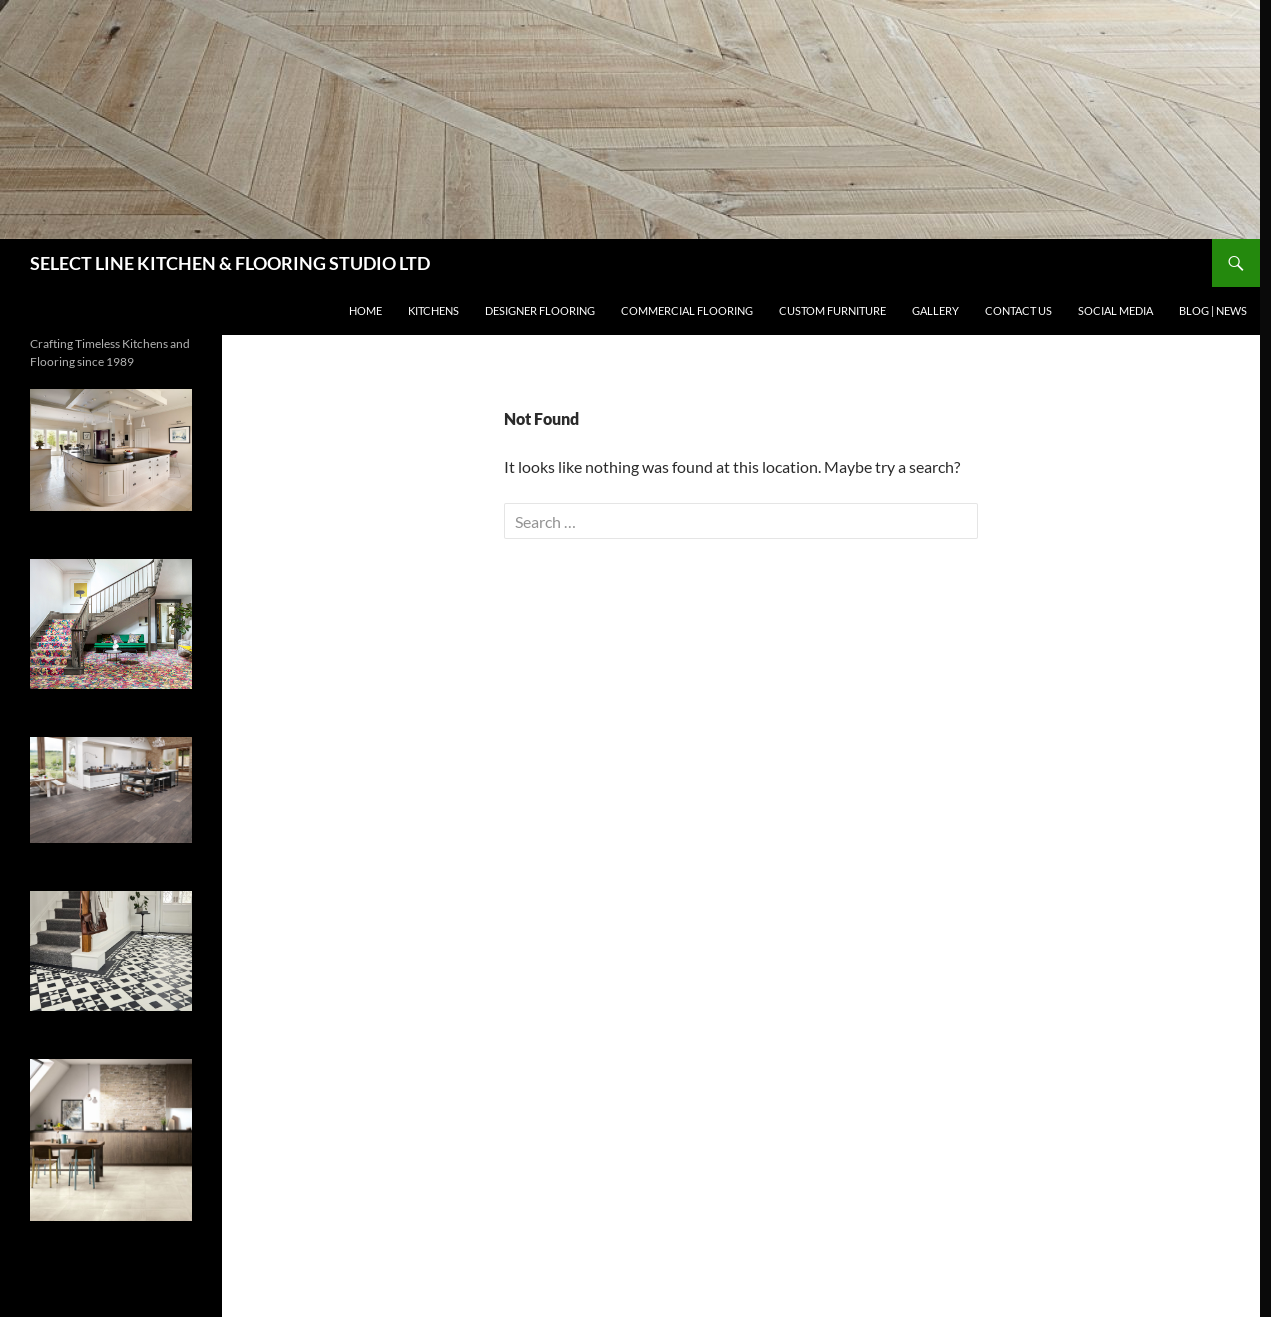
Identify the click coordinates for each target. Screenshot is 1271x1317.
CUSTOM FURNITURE (832, 310)
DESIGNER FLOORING (540, 310)
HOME (365, 310)
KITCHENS (433, 310)
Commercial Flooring (687, 310)
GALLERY (935, 310)
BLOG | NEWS (1213, 310)
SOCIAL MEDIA (1115, 310)
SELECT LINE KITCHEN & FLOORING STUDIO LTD (230, 263)
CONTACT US (1018, 310)
